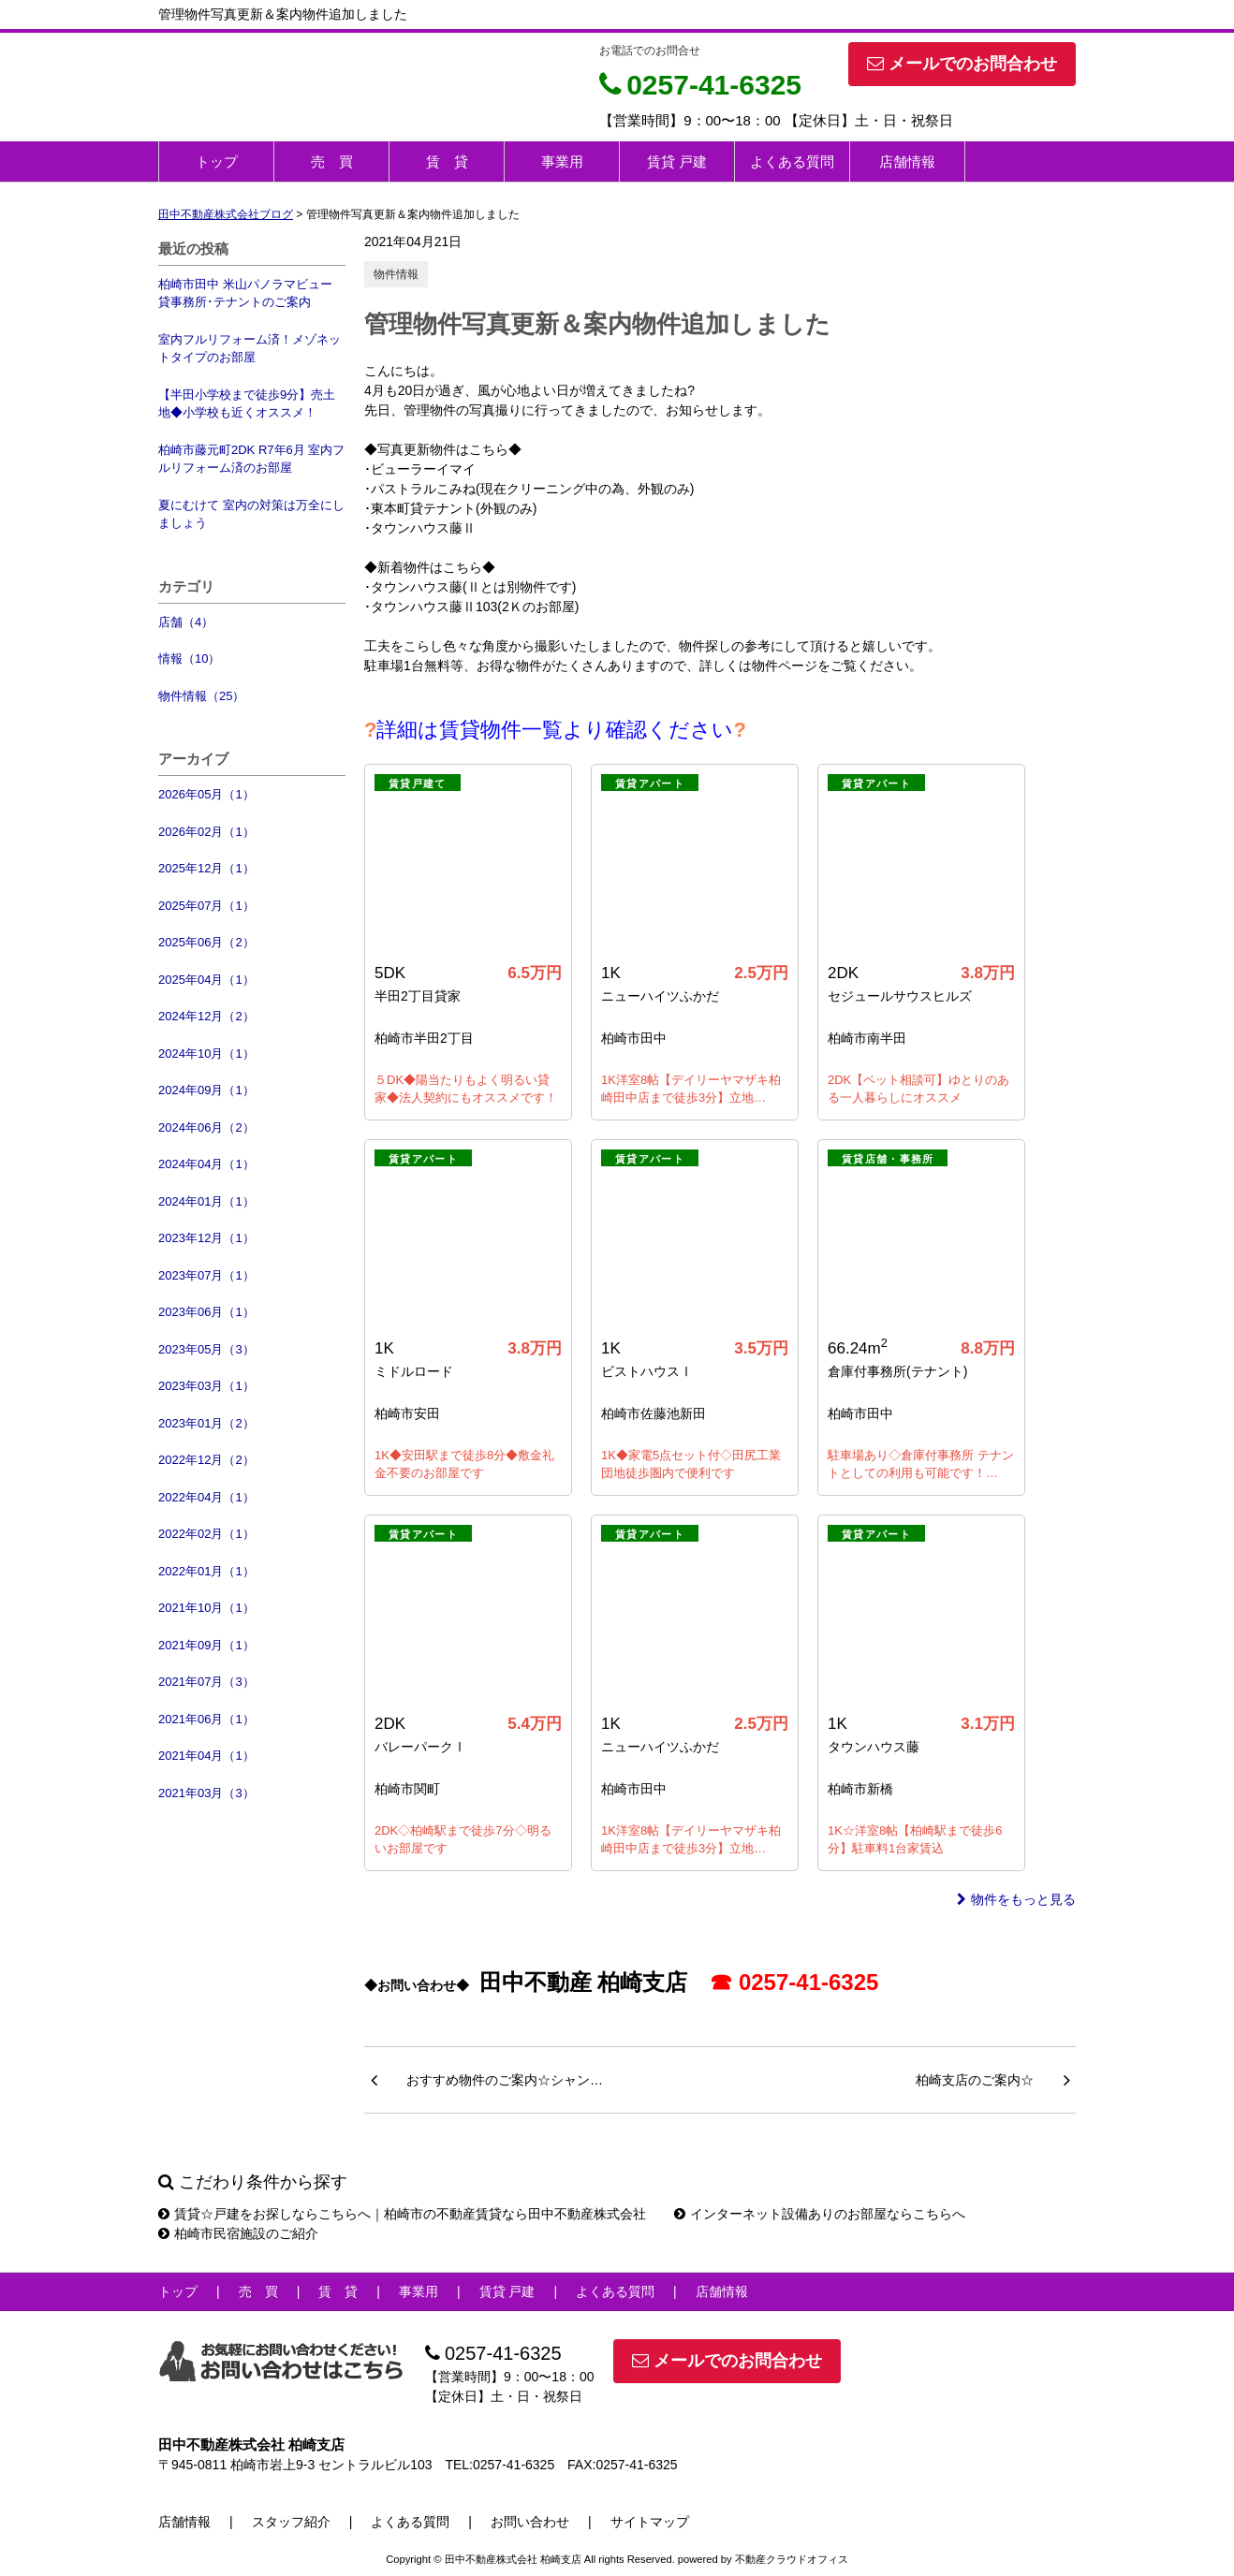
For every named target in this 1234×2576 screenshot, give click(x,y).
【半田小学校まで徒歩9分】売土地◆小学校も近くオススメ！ (246, 404)
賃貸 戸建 (677, 161)
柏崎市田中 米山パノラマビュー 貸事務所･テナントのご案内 (245, 293)
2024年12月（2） (206, 1016)
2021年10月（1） (206, 1608)
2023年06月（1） (206, 1312)
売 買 (332, 161)
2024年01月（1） (206, 1201)
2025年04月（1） (206, 980)
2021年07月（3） (206, 1682)
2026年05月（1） (206, 794)
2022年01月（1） (206, 1571)
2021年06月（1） (206, 1719)
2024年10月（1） (206, 1053)
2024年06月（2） (206, 1127)
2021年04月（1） (206, 1756)
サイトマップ (649, 2521)
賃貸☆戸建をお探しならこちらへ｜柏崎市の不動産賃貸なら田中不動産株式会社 (402, 2213)
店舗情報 (907, 161)
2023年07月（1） (206, 1275)
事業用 (562, 161)
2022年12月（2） (206, 1460)
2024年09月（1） (206, 1090)
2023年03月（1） (206, 1386)
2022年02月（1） (206, 1534)
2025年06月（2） (206, 942)
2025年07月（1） (206, 906)
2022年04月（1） (206, 1497)
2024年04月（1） (206, 1164)
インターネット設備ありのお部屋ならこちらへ (819, 2213)
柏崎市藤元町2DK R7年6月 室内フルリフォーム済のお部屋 (251, 459)
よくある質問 (792, 161)
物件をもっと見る (1016, 1899)
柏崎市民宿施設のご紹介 (238, 2233)
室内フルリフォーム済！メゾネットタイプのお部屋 (249, 348)
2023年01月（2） (206, 1423)
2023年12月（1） (206, 1238)
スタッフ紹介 (291, 2521)
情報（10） (189, 658)
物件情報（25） (201, 696)
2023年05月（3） (206, 1349)
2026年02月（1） (206, 832)
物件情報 (396, 274)
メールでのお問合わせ (962, 63)
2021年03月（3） (206, 1793)
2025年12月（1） (206, 868)
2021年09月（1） (206, 1645)
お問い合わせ (530, 2521)
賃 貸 (447, 161)
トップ (217, 161)
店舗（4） (185, 622)
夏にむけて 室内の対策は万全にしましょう (251, 514)
